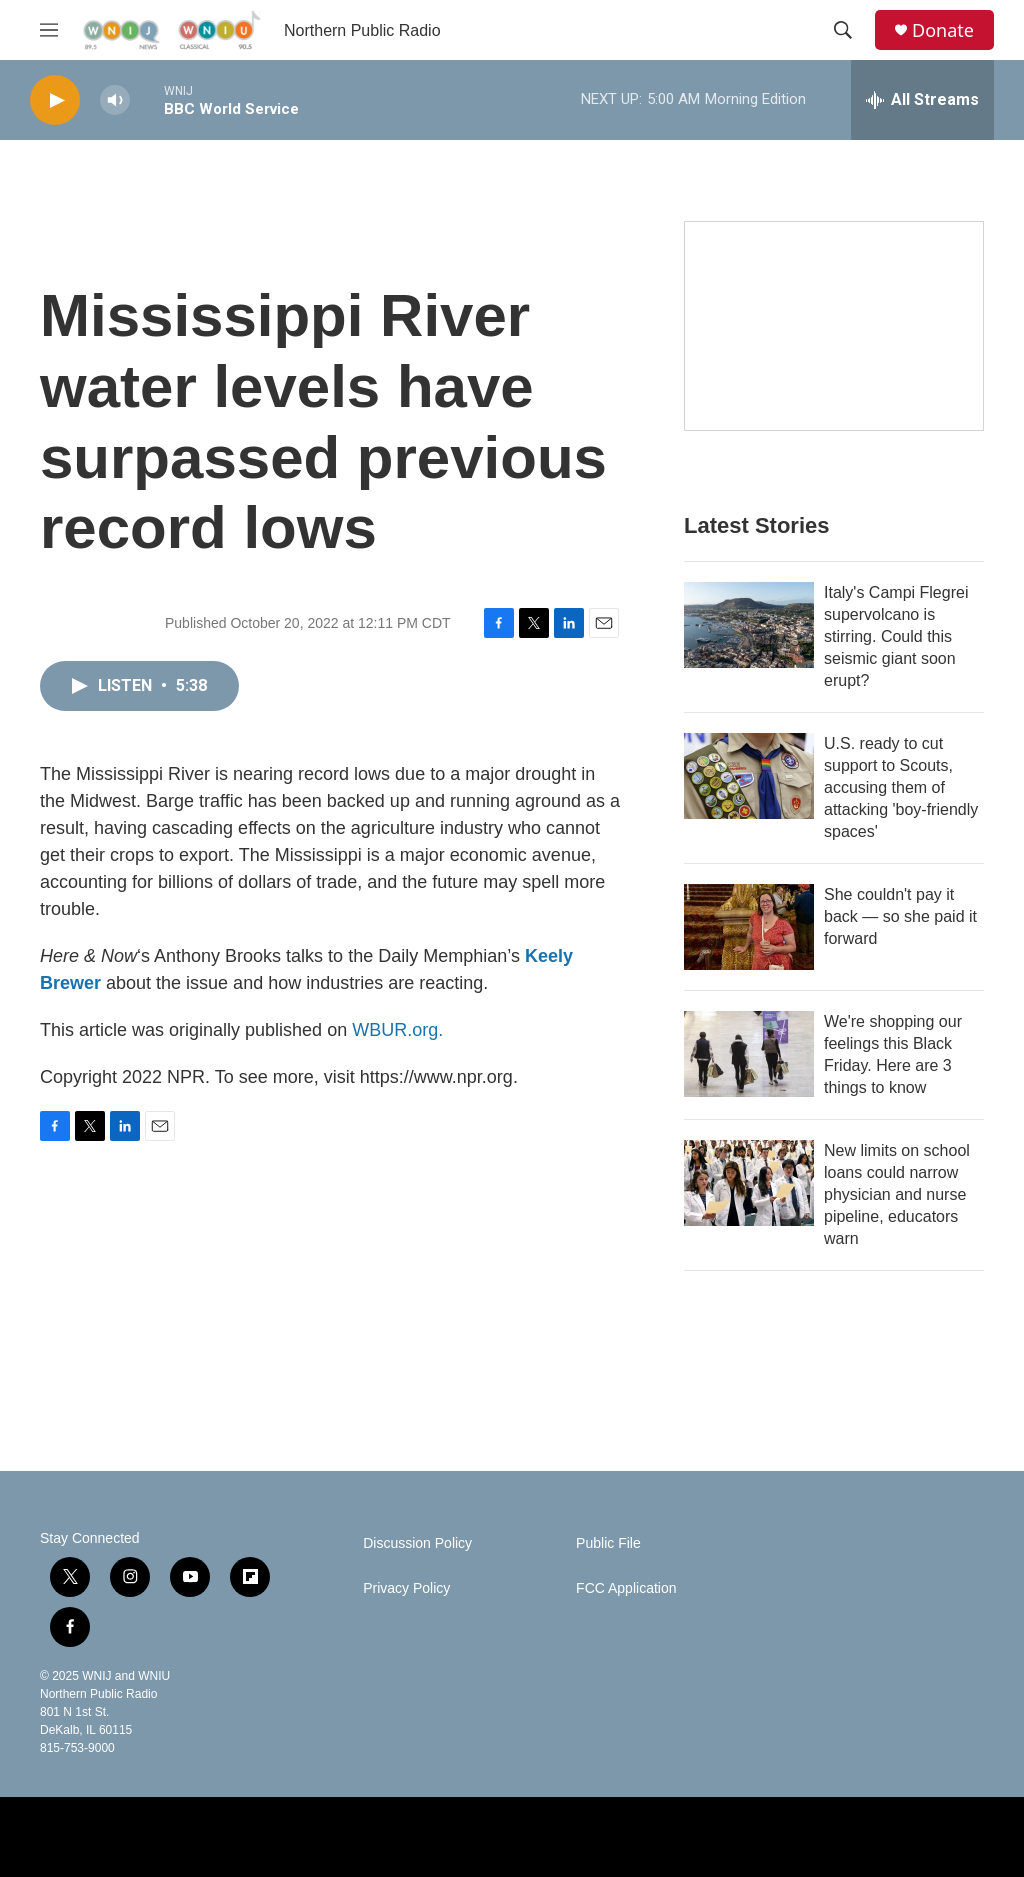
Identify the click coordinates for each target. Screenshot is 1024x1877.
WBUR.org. (397, 1030)
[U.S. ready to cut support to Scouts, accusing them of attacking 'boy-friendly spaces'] (749, 776)
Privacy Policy (406, 1588)
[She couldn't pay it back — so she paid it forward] (749, 927)
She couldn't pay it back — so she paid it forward (900, 916)
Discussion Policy (417, 1543)
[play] (55, 100)
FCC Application (626, 1588)
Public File (608, 1543)
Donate (943, 30)
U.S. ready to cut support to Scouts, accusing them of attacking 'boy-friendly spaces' (901, 787)
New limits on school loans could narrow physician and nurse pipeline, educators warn (897, 1194)
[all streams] (922, 100)
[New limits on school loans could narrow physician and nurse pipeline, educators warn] (749, 1183)
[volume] (115, 100)
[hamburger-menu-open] (49, 30)
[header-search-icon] (843, 30)
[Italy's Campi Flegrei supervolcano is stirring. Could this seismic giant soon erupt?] (749, 625)
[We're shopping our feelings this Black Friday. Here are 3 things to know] (749, 1054)
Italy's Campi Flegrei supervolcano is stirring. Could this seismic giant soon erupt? (896, 636)
